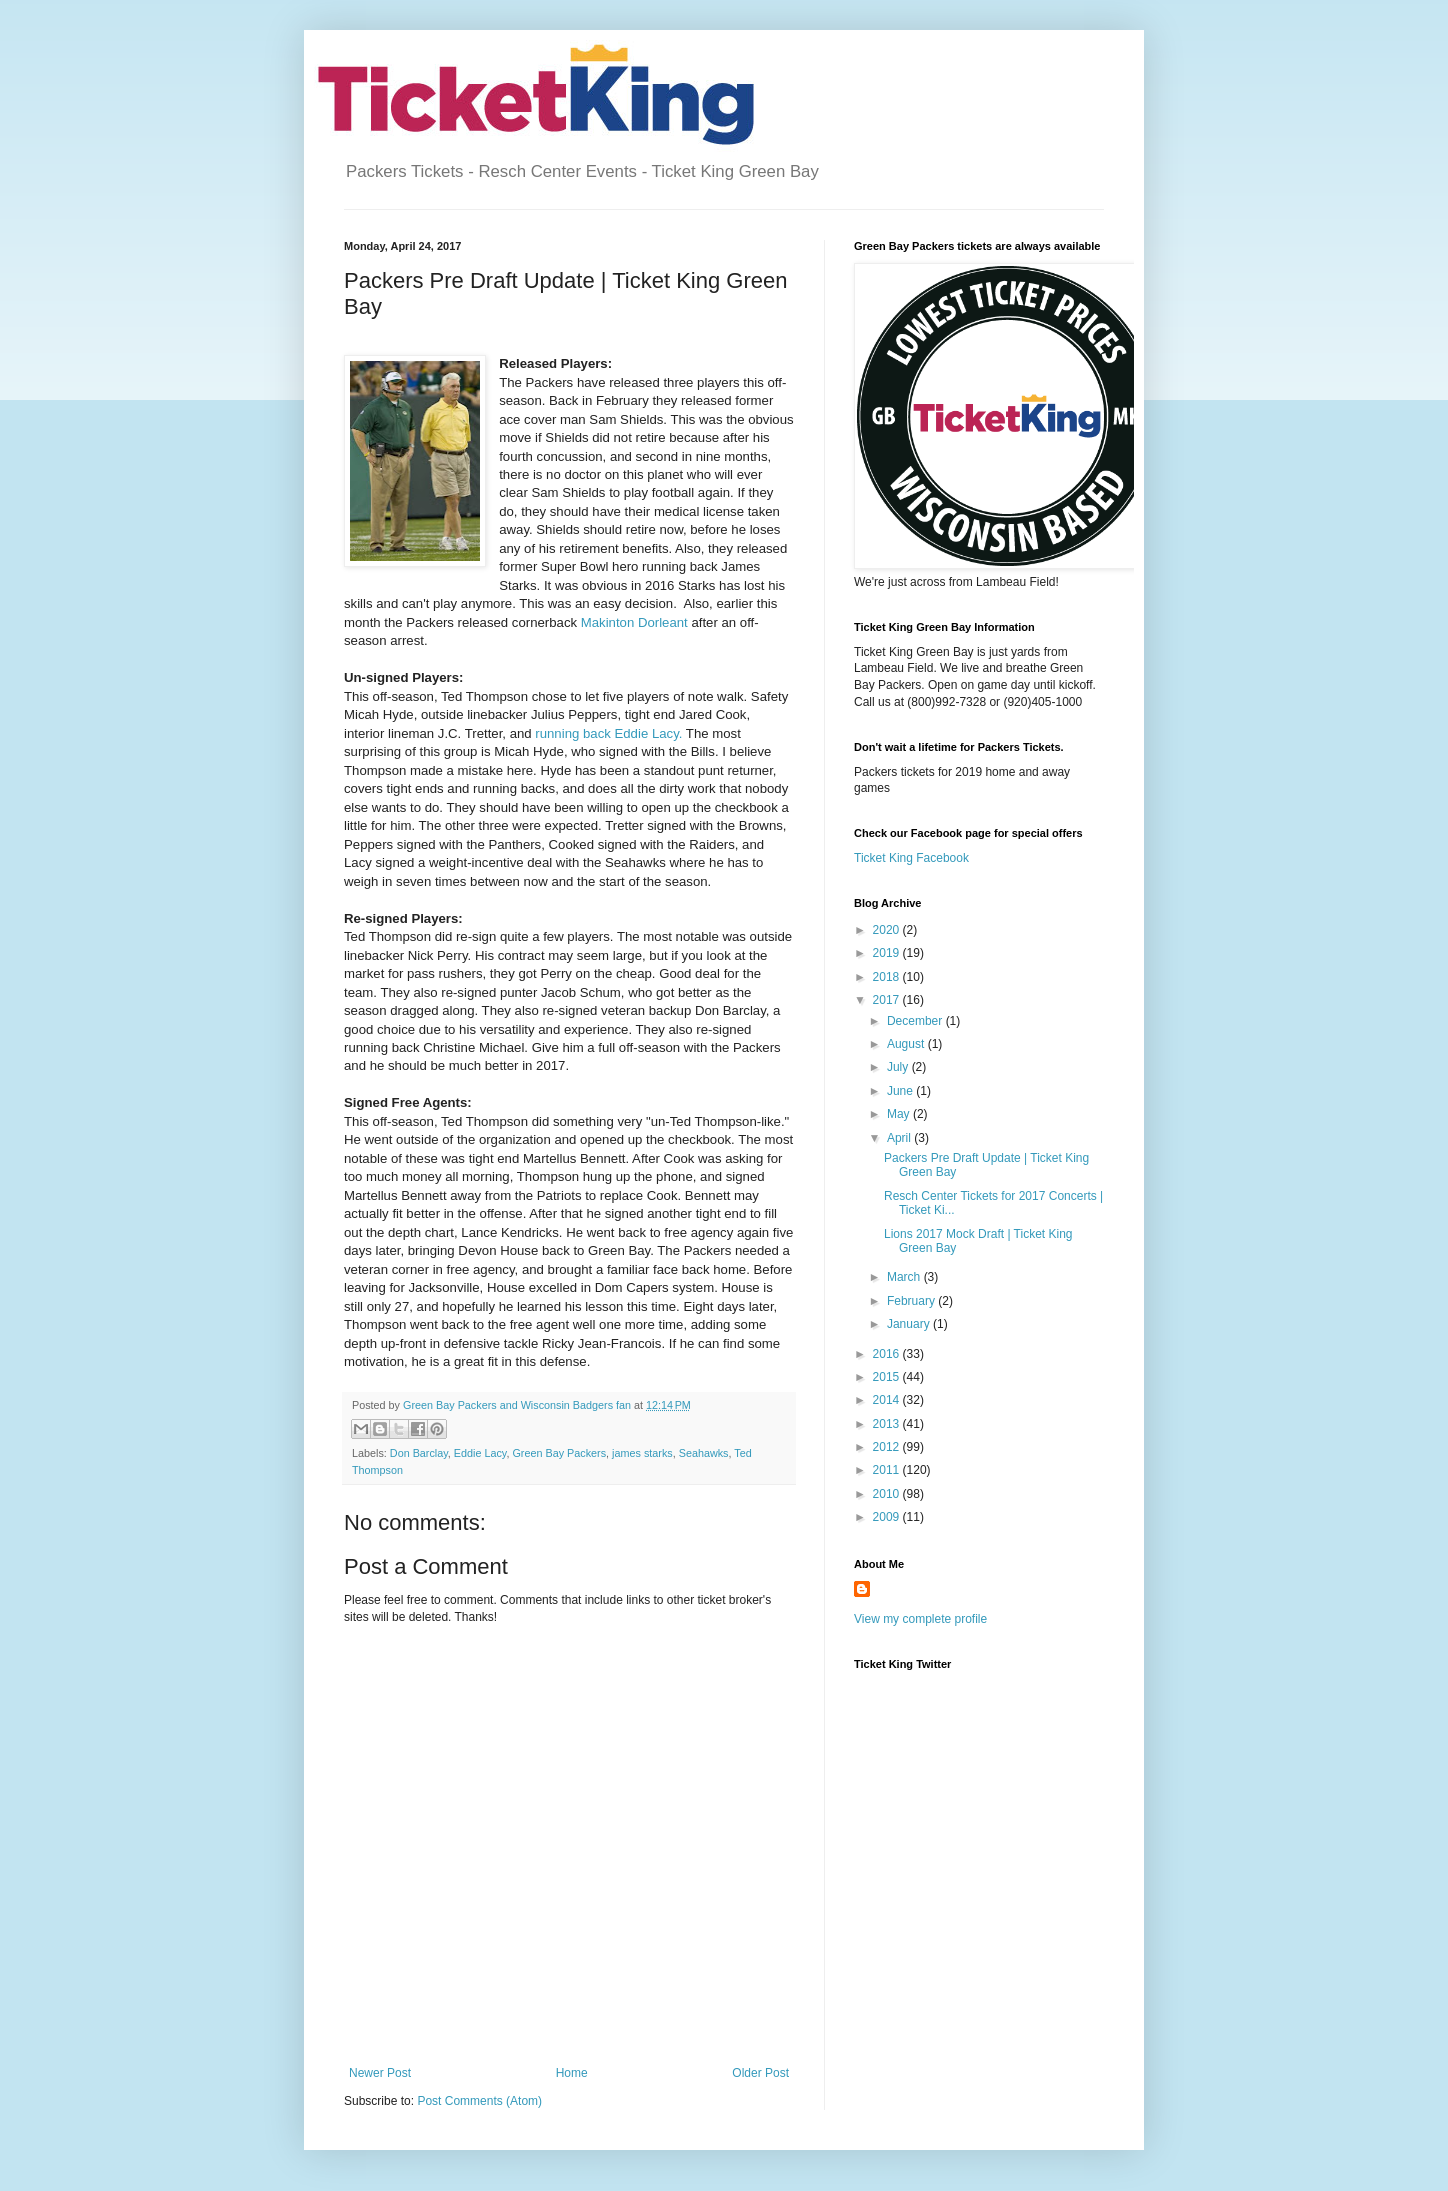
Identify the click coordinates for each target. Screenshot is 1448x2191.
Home (572, 2073)
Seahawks (704, 1453)
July (899, 1067)
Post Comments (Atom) (479, 2101)
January (910, 1324)
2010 (888, 1494)
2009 (888, 1517)
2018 (888, 977)
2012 (888, 1447)
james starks (642, 1453)
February (912, 1301)
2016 (888, 1354)
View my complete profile (920, 1619)
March (905, 1277)
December (916, 1021)
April (900, 1138)
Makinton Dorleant (636, 622)
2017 (888, 1000)
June (901, 1091)
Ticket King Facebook (911, 858)
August (907, 1044)
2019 (888, 953)
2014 (888, 1400)
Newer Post (380, 2073)
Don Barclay (419, 1453)
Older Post (760, 2073)
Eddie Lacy (480, 1453)
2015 (888, 1377)
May (900, 1114)
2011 (888, 1470)
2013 (888, 1424)
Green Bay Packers (559, 1453)
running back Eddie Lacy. (610, 733)
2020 (888, 930)
